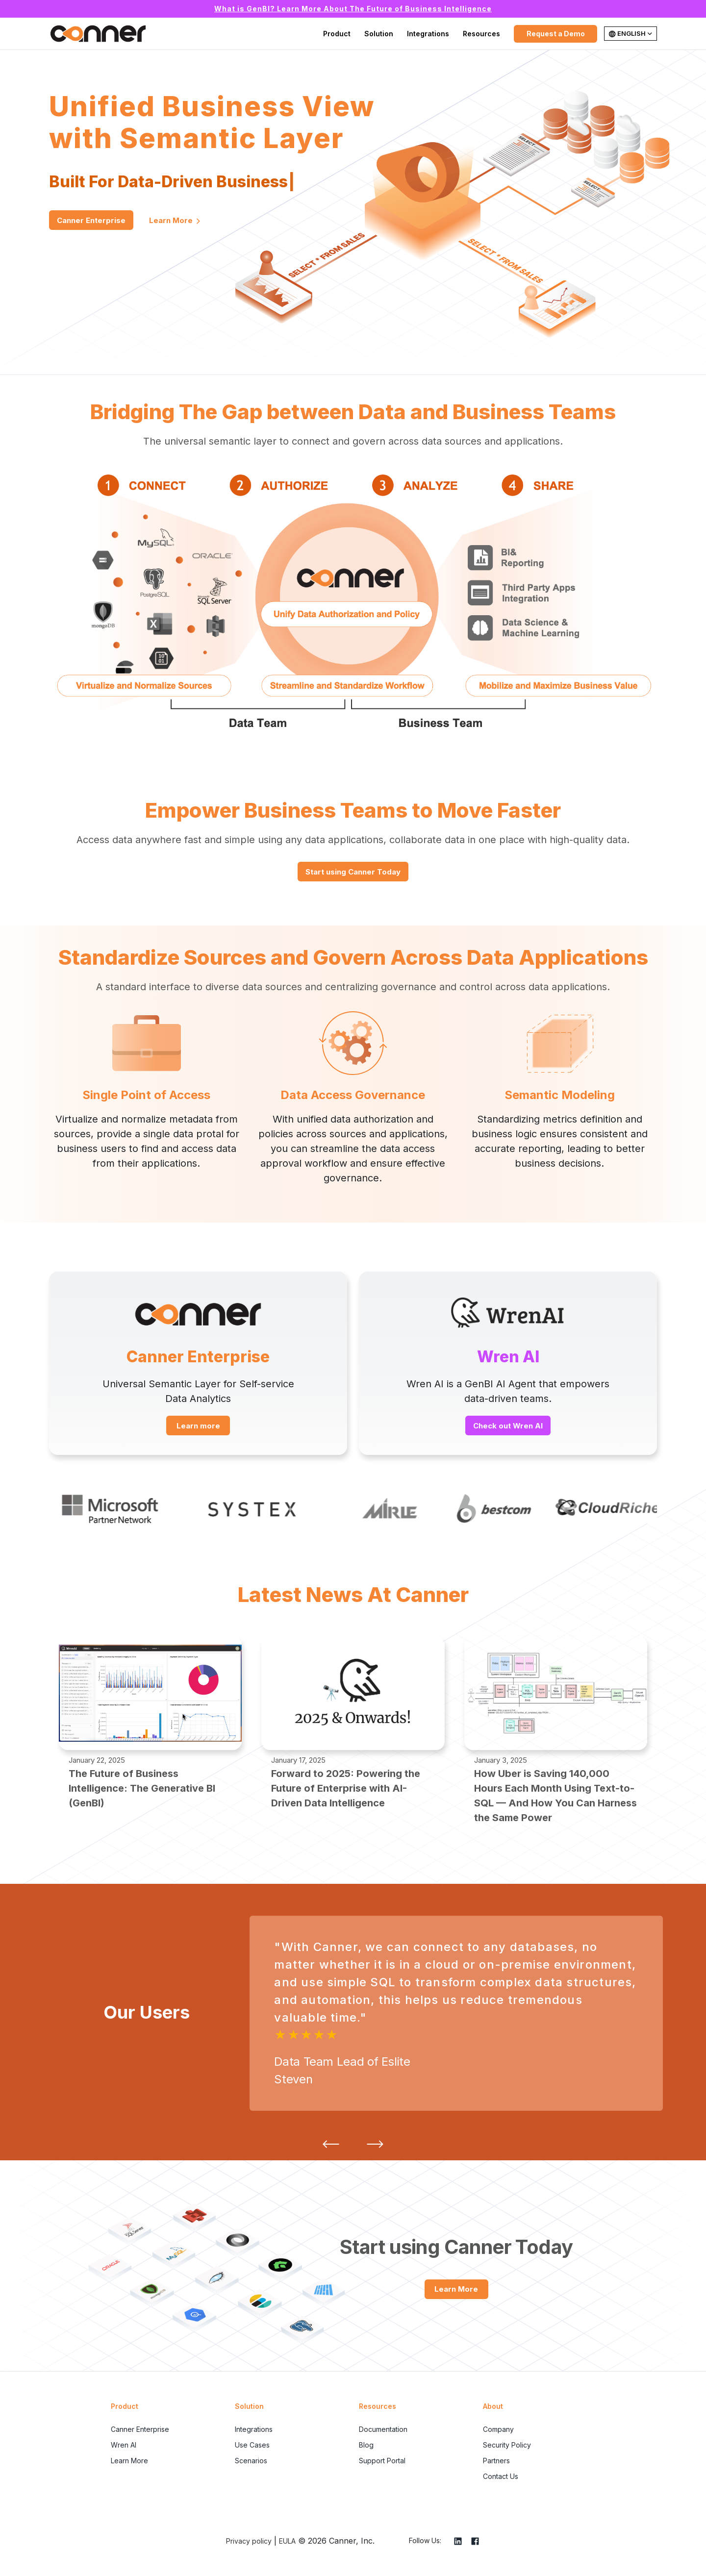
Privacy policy (249, 2541)
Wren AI (123, 2445)
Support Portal (382, 2460)
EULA (287, 2541)
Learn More (174, 220)
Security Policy (507, 2445)
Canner (98, 34)
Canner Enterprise (91, 220)
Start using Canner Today (353, 871)
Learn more (198, 1425)
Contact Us (500, 2476)
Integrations (428, 33)
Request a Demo (556, 33)
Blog (366, 2445)
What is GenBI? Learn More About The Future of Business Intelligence (353, 8)
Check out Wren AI (508, 1425)
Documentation (383, 2429)
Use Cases (252, 2445)
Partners (496, 2460)
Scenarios (251, 2460)
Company (498, 2429)
